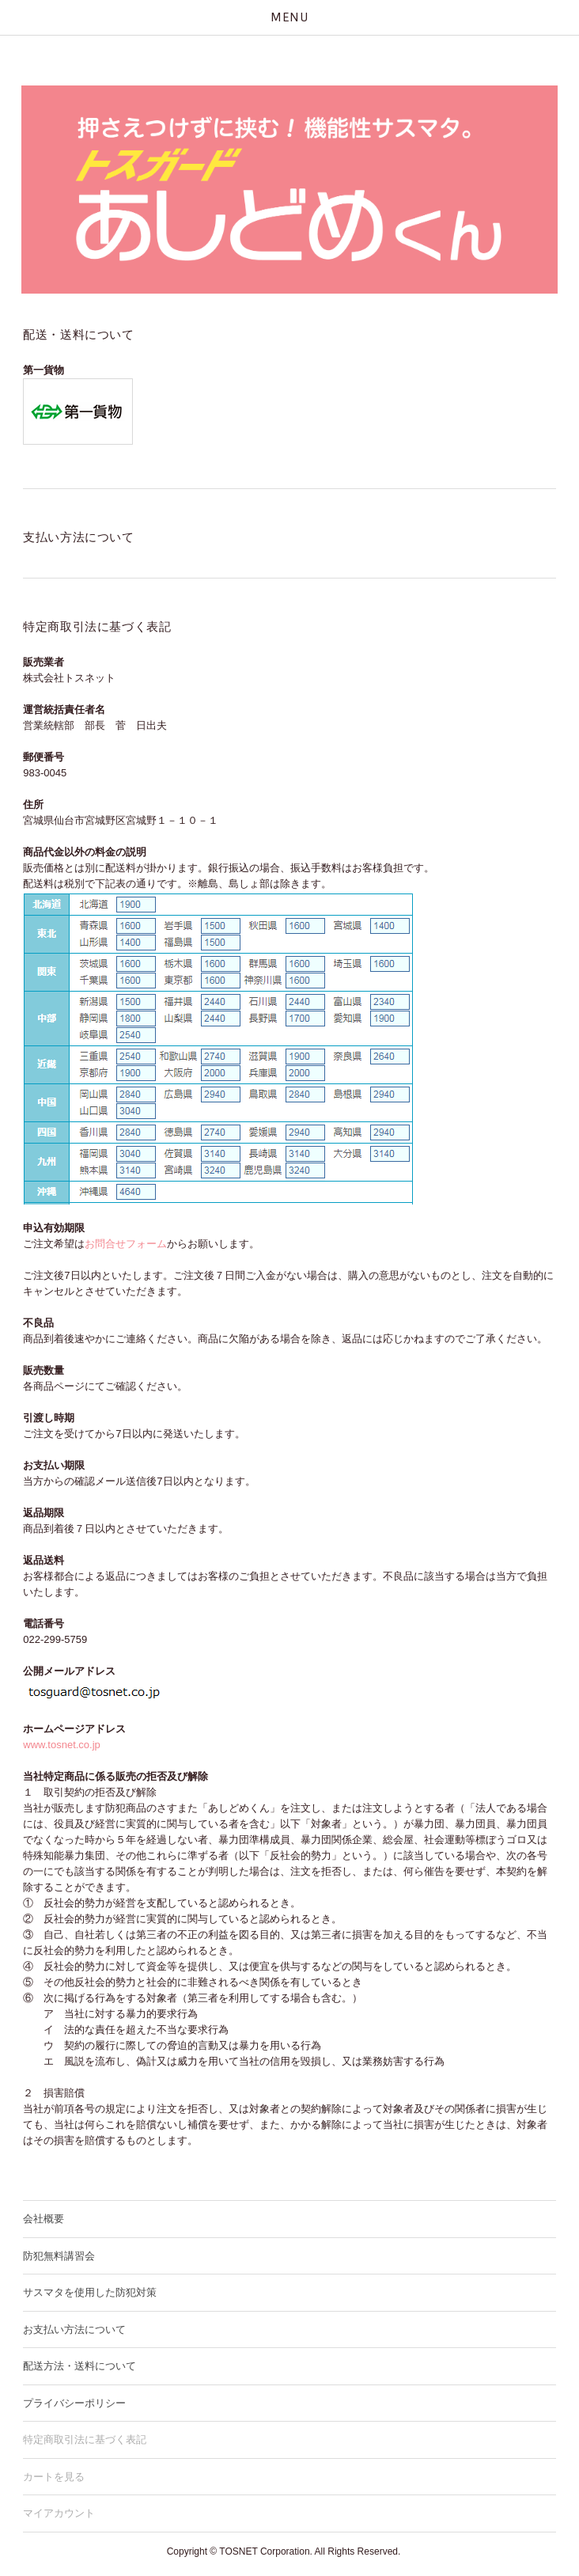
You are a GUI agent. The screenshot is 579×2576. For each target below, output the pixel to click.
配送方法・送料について (79, 2366)
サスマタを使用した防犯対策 (90, 2292)
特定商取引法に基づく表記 (84, 2439)
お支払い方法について (74, 2329)
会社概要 (43, 2219)
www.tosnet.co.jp (61, 1745)
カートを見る (54, 2477)
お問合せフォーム (126, 1244)
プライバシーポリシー (74, 2403)
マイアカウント (59, 2513)
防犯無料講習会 (59, 2256)
